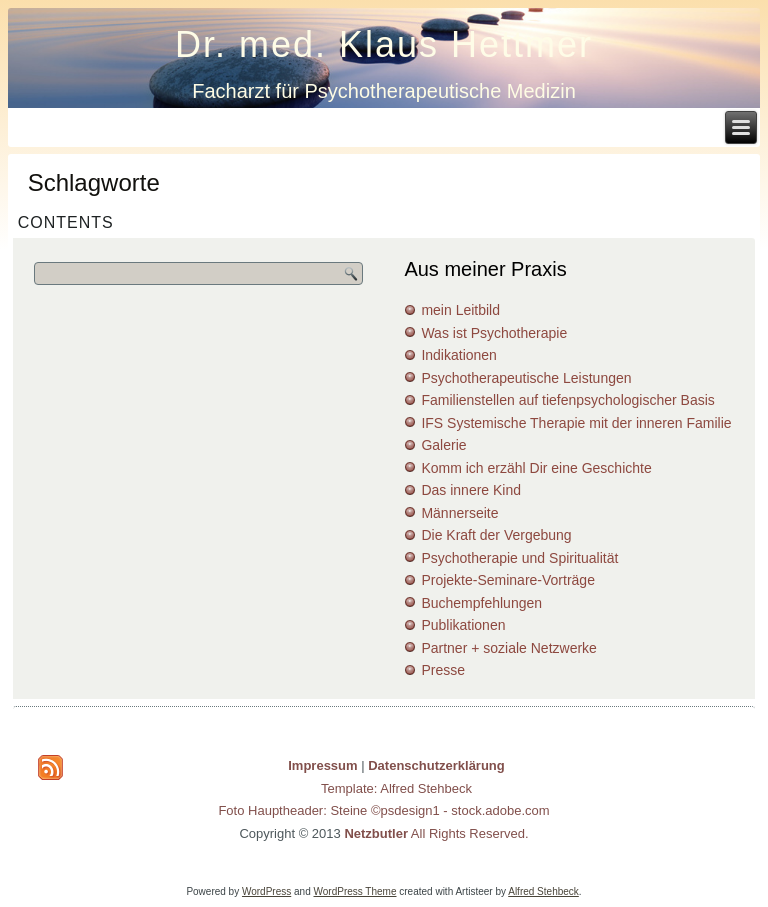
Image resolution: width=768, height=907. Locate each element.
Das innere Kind (471, 490)
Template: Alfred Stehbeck (396, 788)
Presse (443, 670)
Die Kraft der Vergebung (496, 535)
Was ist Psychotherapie (494, 333)
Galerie (443, 445)
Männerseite (459, 513)
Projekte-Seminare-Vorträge (508, 580)
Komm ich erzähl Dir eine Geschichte (536, 468)
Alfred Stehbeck (543, 891)
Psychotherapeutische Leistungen (526, 378)
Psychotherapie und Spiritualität (519, 558)
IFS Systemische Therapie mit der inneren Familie (576, 423)
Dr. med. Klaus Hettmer (384, 44)
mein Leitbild (460, 310)
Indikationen (459, 355)
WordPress (266, 891)
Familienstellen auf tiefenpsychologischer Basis (567, 400)
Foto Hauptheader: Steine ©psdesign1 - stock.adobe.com (383, 810)
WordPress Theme (355, 891)
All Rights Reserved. (436, 833)
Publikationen (463, 625)
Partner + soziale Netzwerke (508, 648)
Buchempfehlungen (481, 603)
